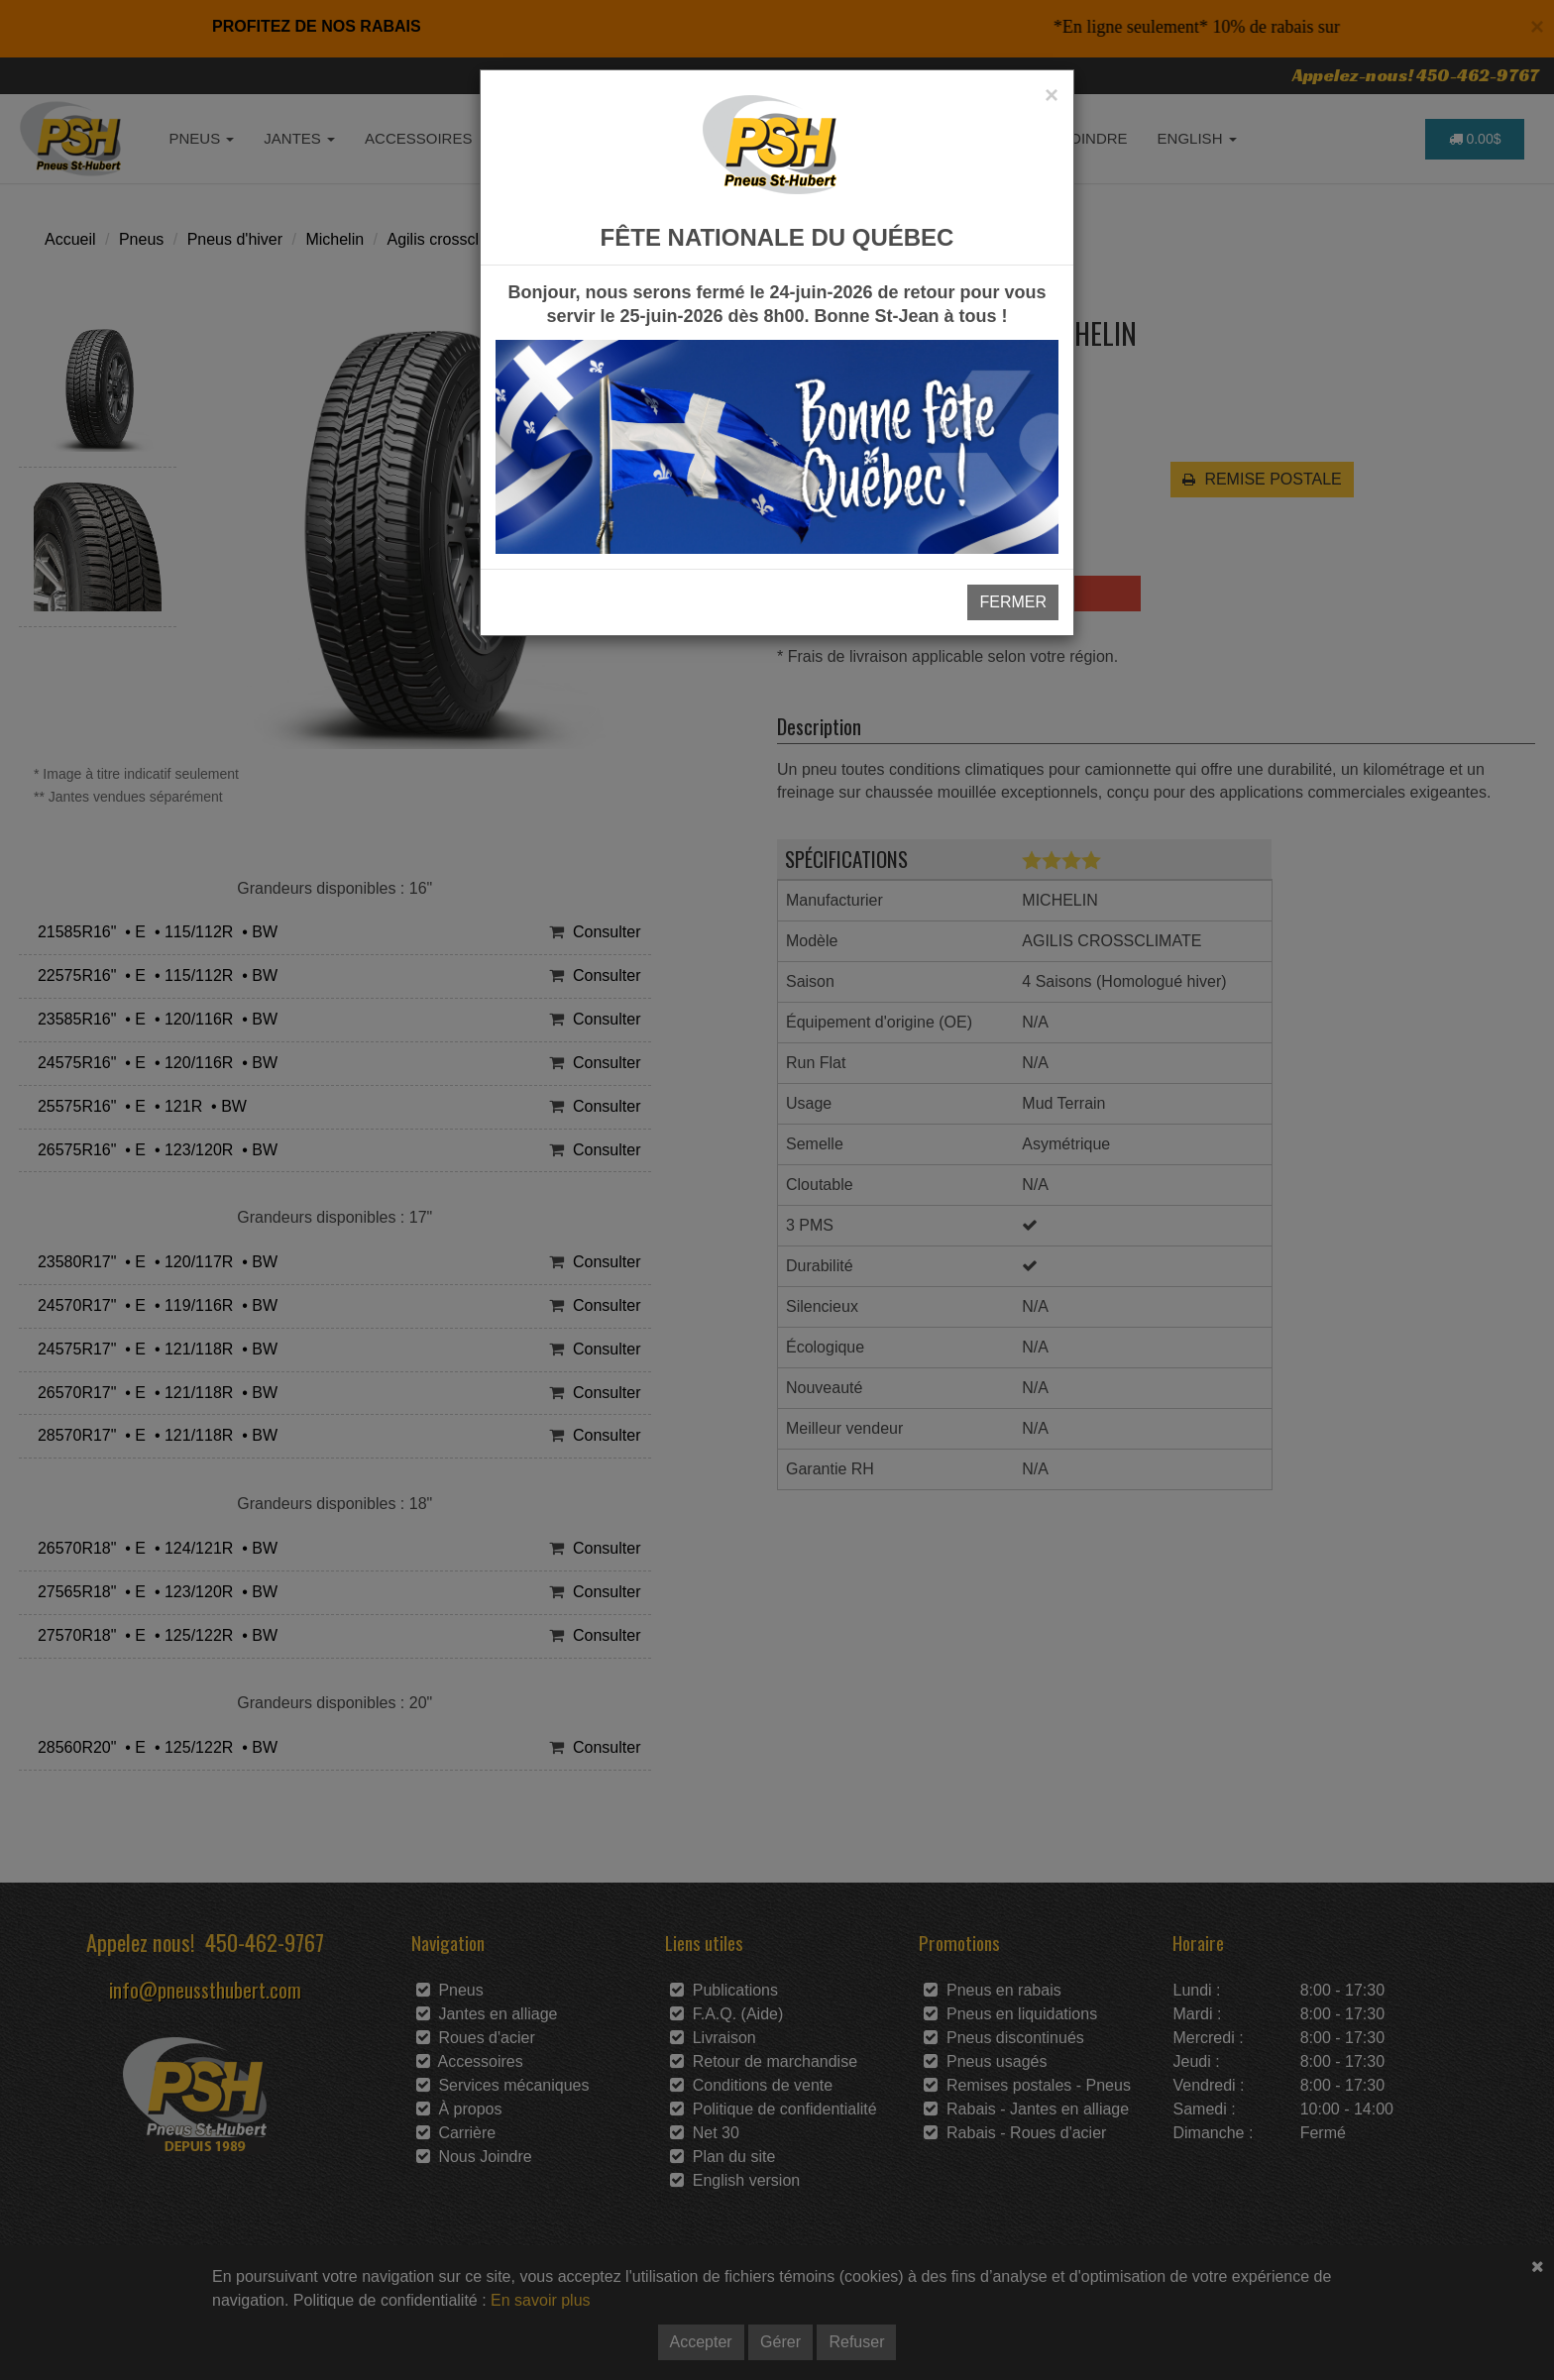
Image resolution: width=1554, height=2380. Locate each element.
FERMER (1013, 602)
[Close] (1051, 95)
